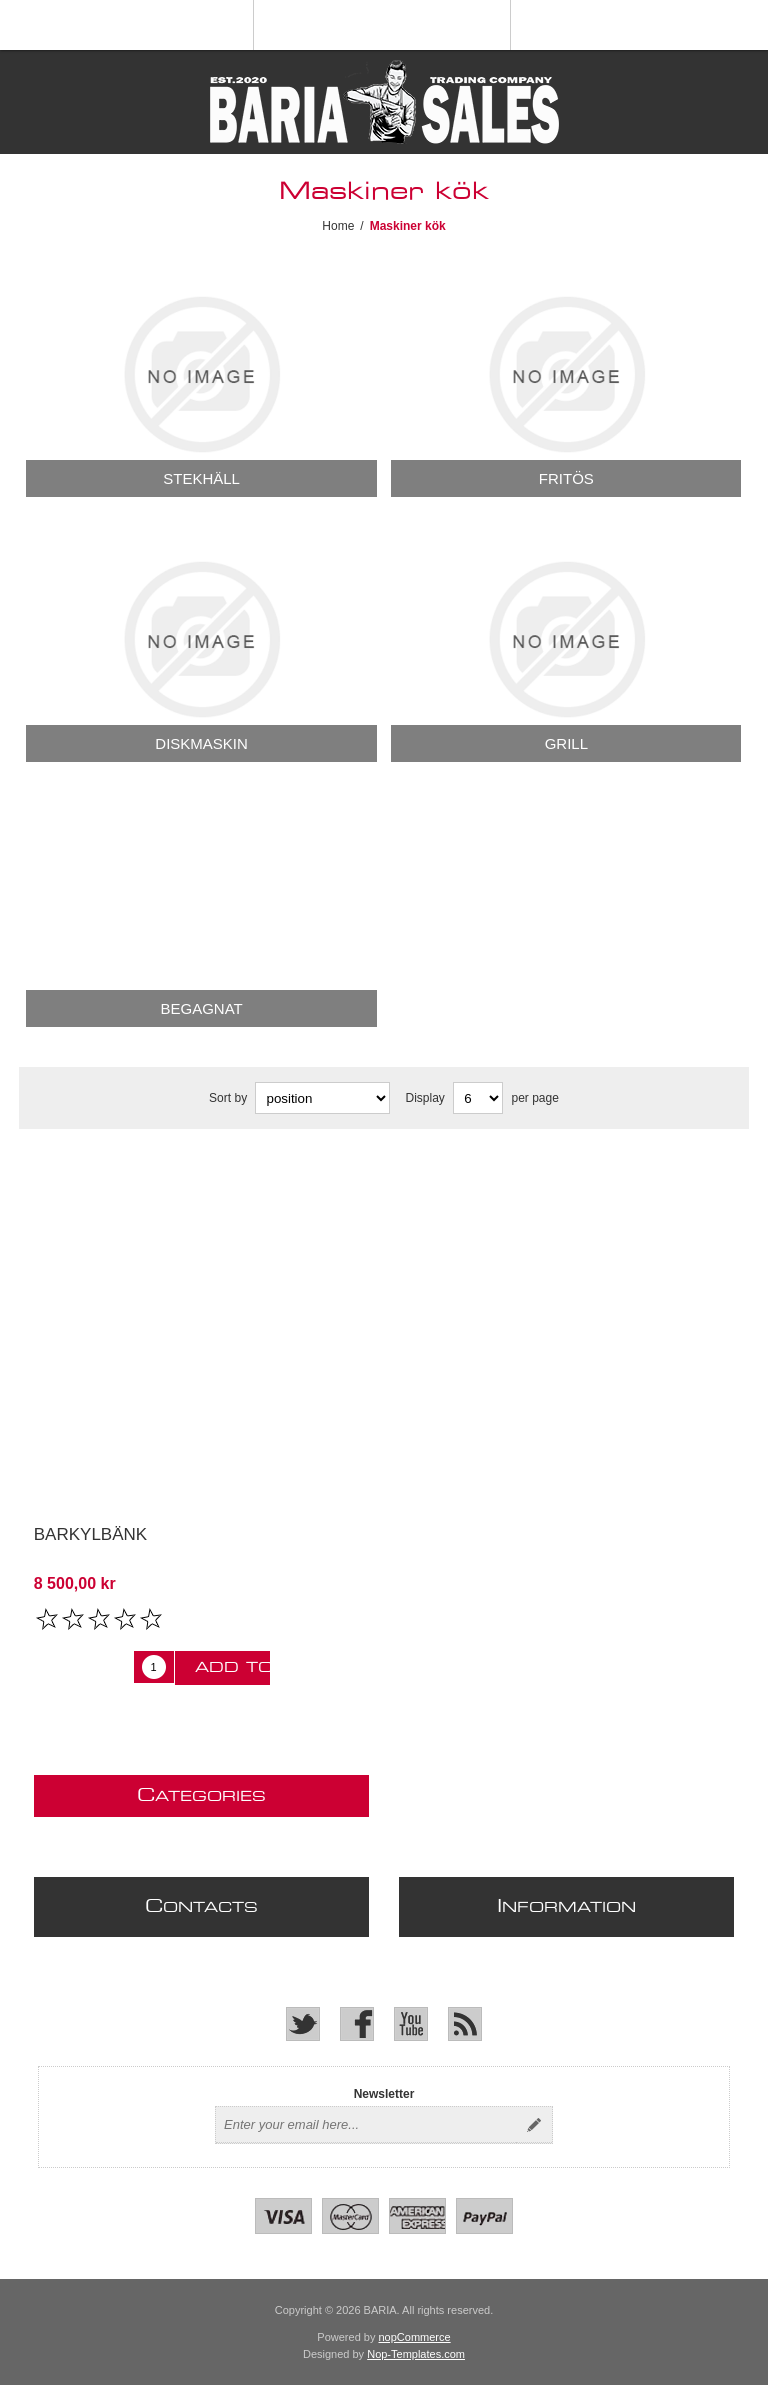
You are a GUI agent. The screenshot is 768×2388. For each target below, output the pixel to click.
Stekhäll (201, 478)
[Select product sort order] (322, 1098)
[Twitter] (303, 2024)
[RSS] (465, 2024)
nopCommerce (415, 2337)
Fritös (566, 478)
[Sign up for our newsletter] (366, 2125)
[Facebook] (357, 2024)
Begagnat (201, 1008)
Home (338, 226)
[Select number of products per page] (478, 1098)
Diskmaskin (201, 743)
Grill (566, 743)
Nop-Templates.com (416, 2354)
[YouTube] (411, 2024)
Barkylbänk (90, 1534)
